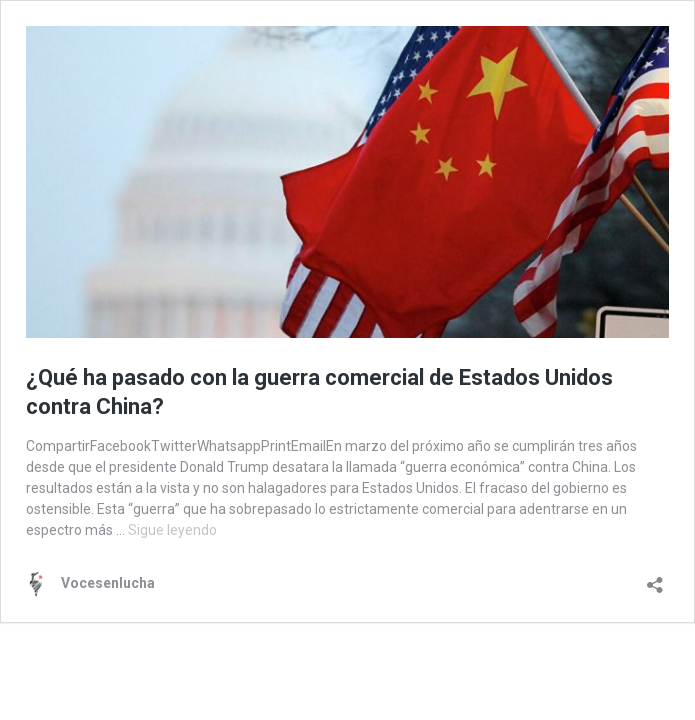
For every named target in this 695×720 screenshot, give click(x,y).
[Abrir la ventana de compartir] (655, 578)
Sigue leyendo (172, 530)
